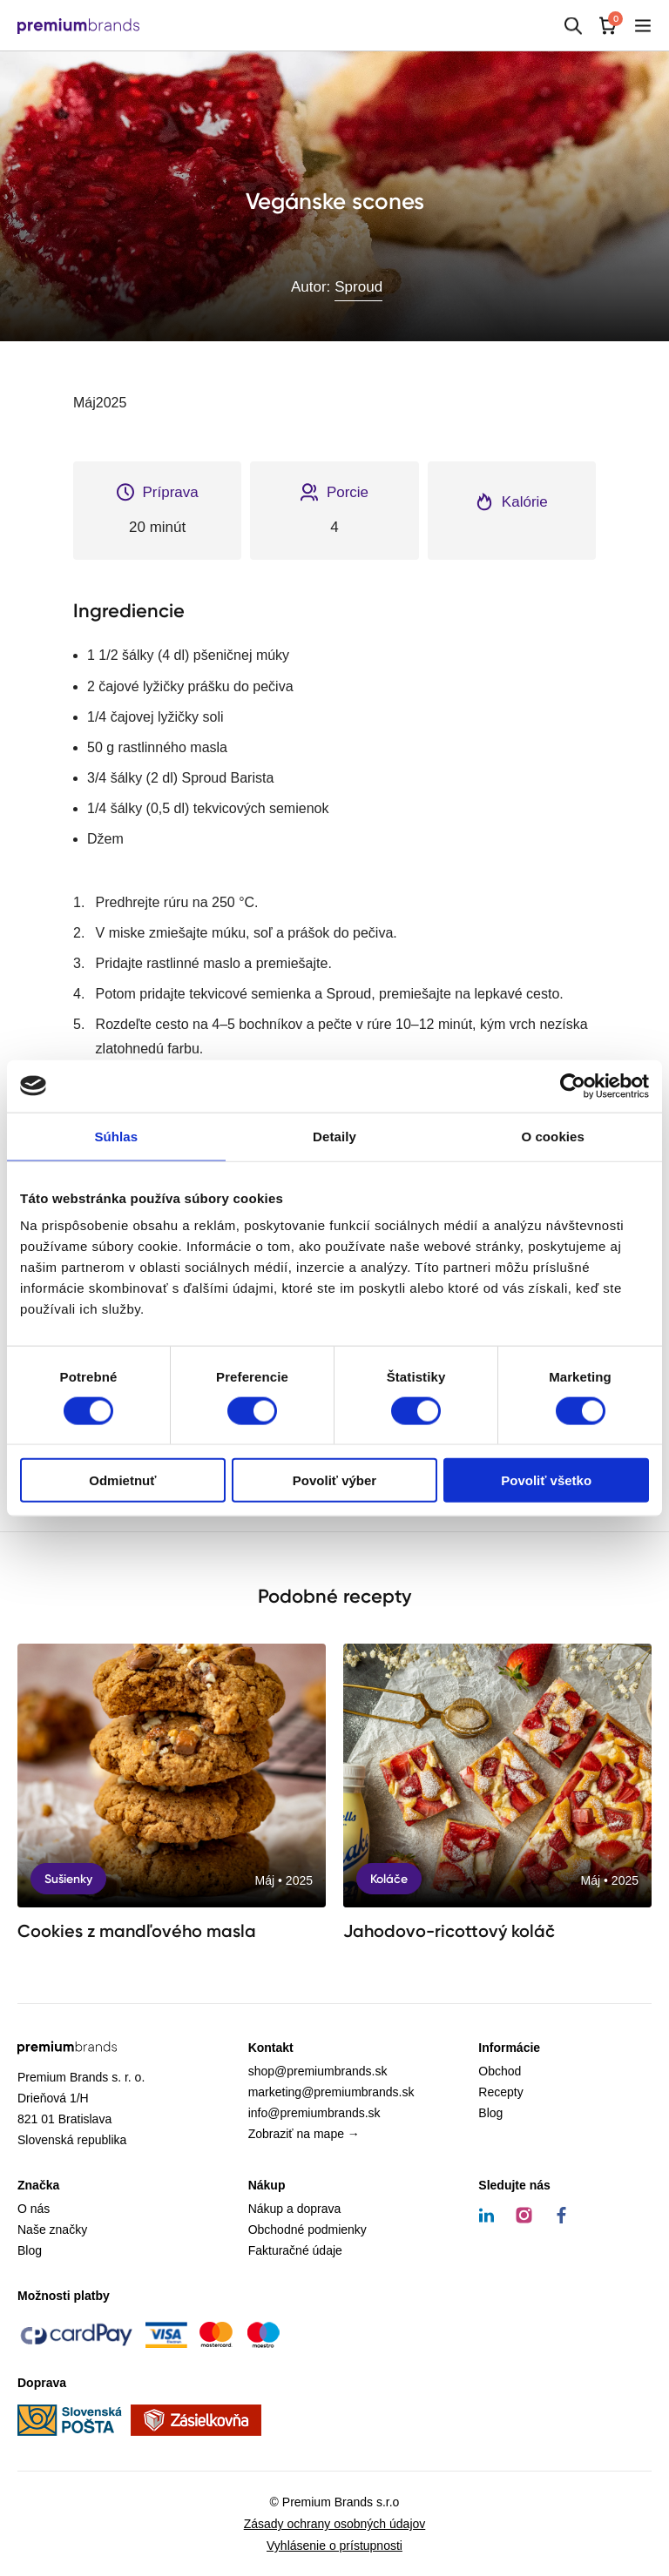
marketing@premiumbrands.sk (331, 2092)
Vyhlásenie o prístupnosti (334, 2545)
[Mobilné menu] (642, 25)
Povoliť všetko (546, 1480)
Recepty (500, 2092)
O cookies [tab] (553, 1135)
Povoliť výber (334, 1480)
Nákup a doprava (294, 2209)
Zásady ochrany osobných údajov (335, 2524)
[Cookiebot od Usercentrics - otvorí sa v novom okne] (573, 1086)
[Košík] (608, 25)
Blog (490, 2113)
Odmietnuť (122, 1480)
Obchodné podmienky (307, 2229)
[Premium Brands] (78, 26)
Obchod (499, 2071)
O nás (33, 2209)
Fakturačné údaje (295, 2250)
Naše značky (52, 2229)
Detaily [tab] (334, 1135)
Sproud (358, 287)
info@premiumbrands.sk (314, 2113)
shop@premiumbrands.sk (318, 2071)
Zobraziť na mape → (304, 2134)
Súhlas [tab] (116, 1135)
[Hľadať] (573, 25)
